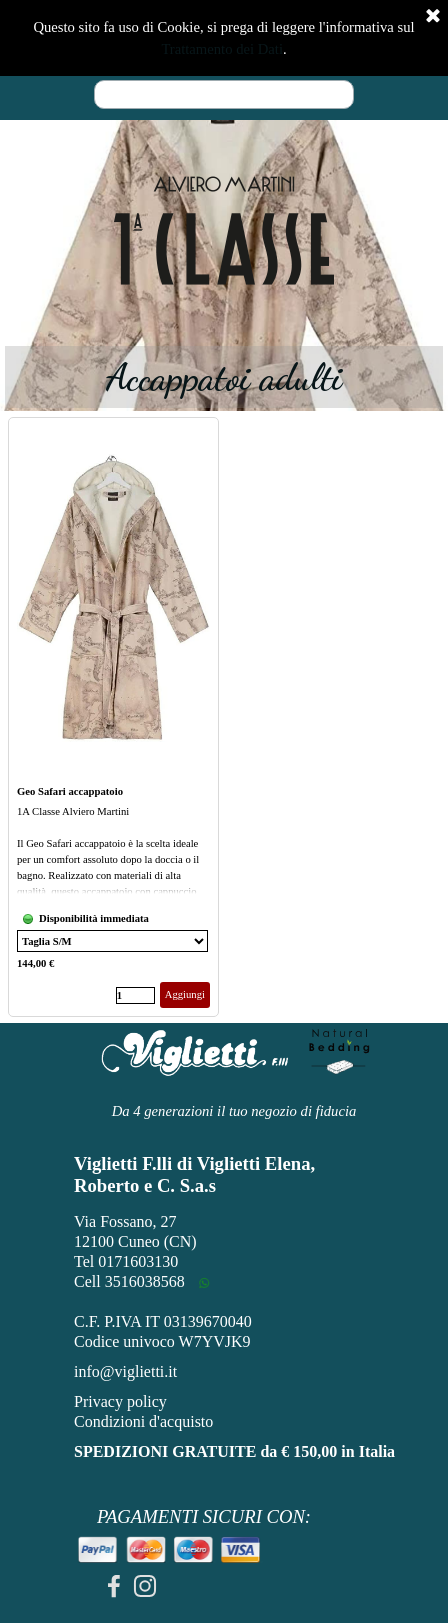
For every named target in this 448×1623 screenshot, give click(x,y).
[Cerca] (224, 94)
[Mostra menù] (359, 35)
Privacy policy (120, 1401)
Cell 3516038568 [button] (129, 1281)
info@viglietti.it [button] (125, 1371)
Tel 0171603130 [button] (126, 1261)
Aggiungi (185, 994)
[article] (113, 717)
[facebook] (114, 1586)
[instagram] (145, 1586)
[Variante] (112, 941)
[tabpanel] (224, 231)
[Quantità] (135, 995)
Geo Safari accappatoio (70, 791)
